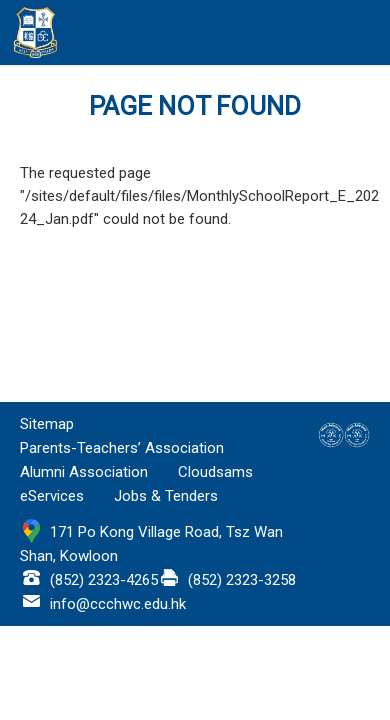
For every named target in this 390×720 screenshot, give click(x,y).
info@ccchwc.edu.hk (118, 604)
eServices (52, 496)
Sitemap (47, 424)
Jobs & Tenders (166, 496)
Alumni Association (84, 472)
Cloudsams (215, 472)
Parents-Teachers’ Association (122, 448)
